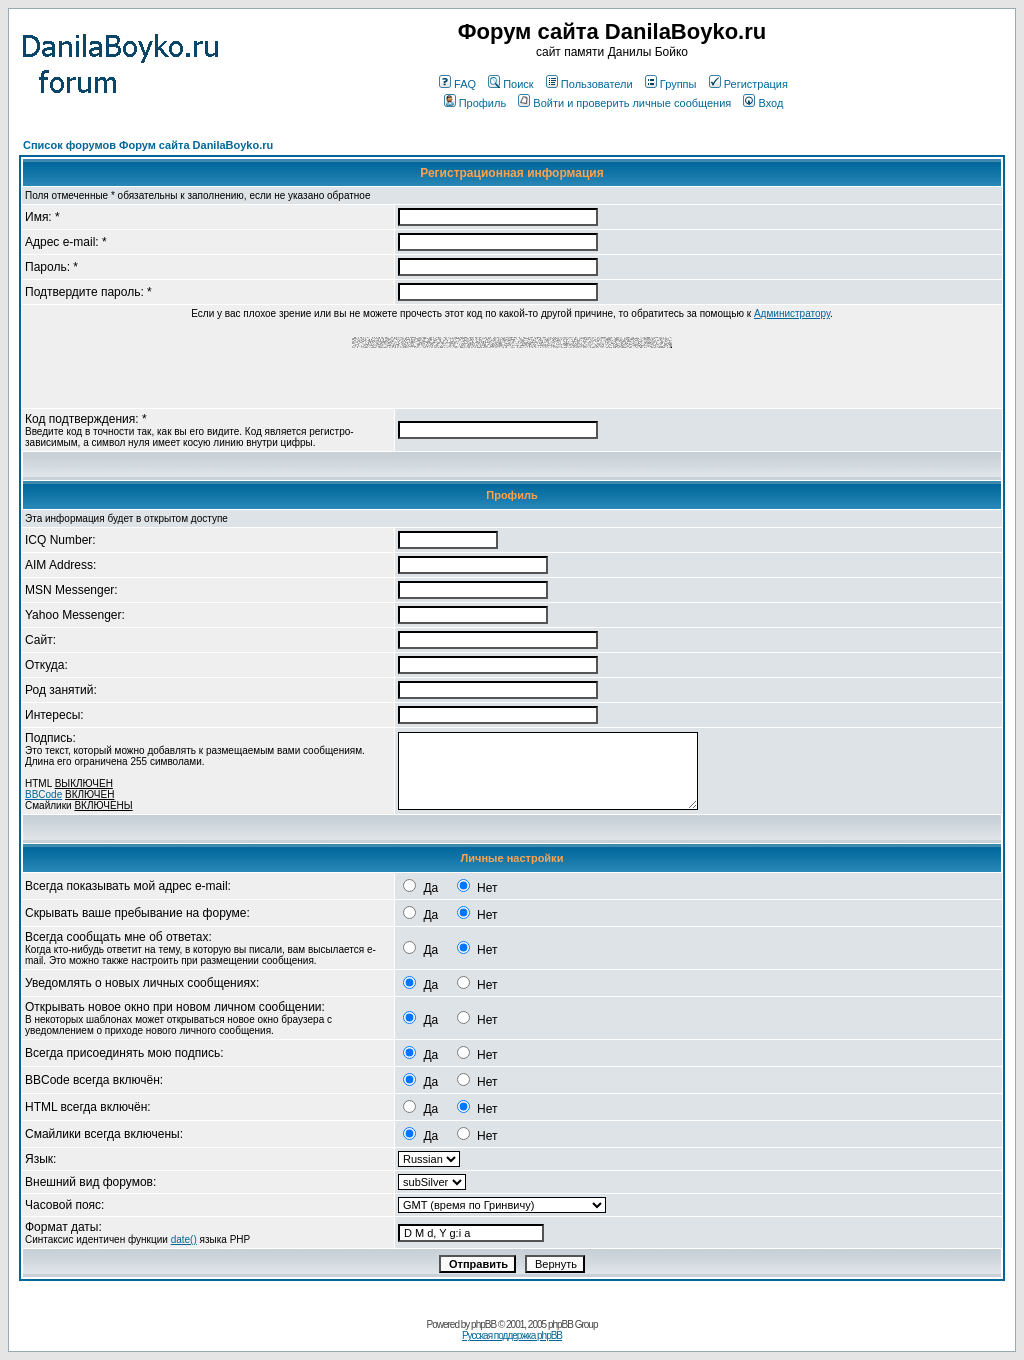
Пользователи (589, 84)
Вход (763, 103)
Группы (671, 84)
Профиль (475, 103)
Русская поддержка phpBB (512, 1335)
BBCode (43, 794)
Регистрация (748, 84)
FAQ (457, 84)
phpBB (483, 1324)
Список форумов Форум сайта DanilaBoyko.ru (148, 145)
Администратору (792, 313)
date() (184, 1239)
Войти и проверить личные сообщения (624, 103)
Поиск (510, 84)
